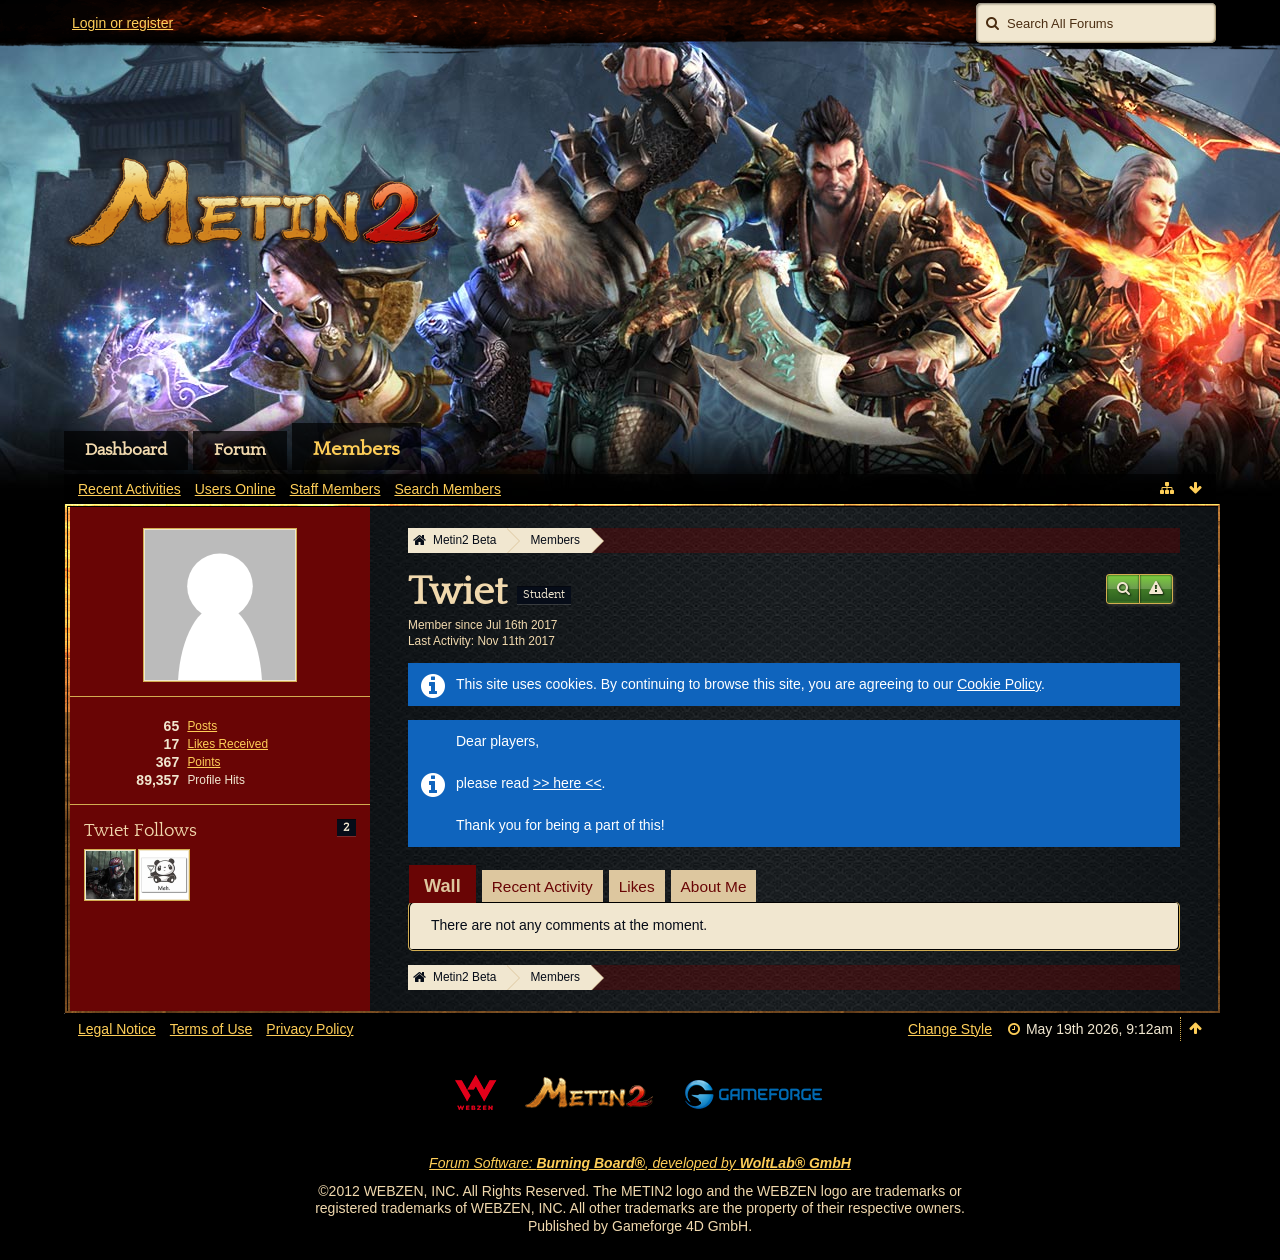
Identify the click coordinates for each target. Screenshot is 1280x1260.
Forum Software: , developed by (640, 1163)
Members (356, 449)
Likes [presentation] (637, 886)
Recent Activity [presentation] (542, 886)
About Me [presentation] (714, 886)
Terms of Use (211, 1029)
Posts (202, 726)
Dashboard (126, 450)
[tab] (442, 886)
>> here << (567, 783)
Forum (240, 450)
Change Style (950, 1029)
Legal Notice (117, 1029)
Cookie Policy (999, 684)
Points (203, 762)
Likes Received (227, 744)
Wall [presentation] (442, 886)
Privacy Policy (309, 1029)
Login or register (122, 23)
